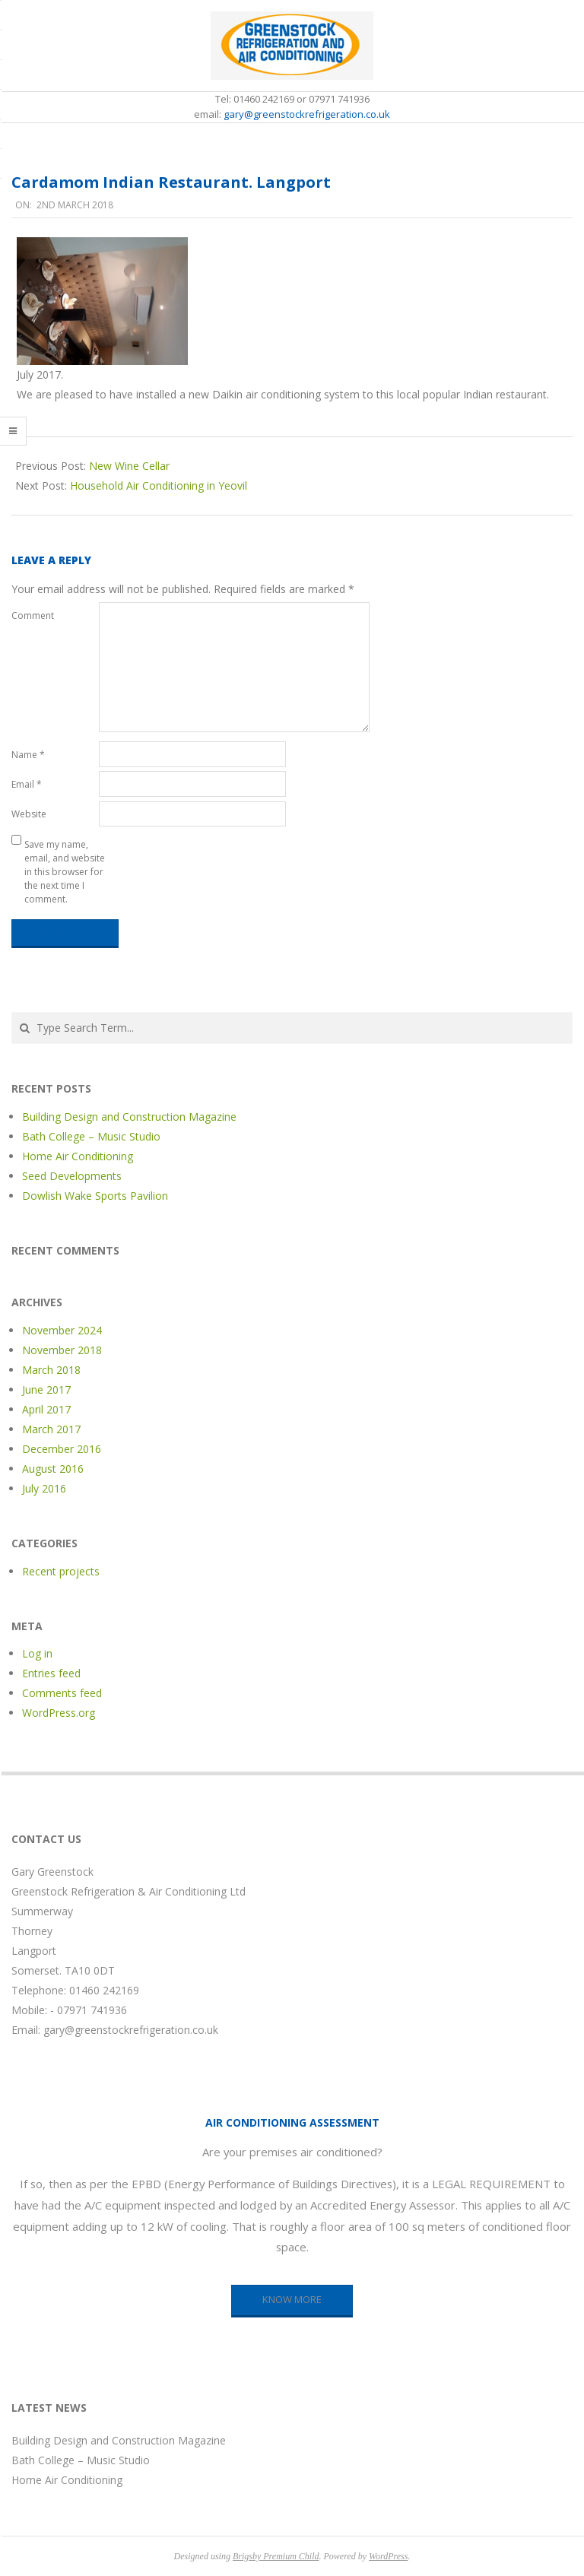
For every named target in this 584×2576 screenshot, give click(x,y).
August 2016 (53, 1468)
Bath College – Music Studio (91, 1136)
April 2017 (46, 1409)
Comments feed (62, 1693)
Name (28, 754)
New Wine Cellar (129, 465)
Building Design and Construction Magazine (129, 1116)
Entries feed (51, 1673)
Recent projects (61, 1571)
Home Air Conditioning (77, 1156)
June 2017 (46, 1389)
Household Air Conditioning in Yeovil (158, 485)
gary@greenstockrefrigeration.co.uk (307, 114)
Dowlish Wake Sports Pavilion (95, 1195)
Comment (32, 615)
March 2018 (51, 1370)
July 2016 (44, 1488)
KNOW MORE (292, 2299)
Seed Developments (72, 1176)
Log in (37, 1653)
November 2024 (62, 1330)
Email (26, 784)
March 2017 (51, 1429)
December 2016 (61, 1449)
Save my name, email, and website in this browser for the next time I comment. (64, 872)
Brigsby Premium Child (276, 2556)
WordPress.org (58, 1712)
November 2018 (62, 1350)
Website (28, 813)
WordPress (388, 2556)
